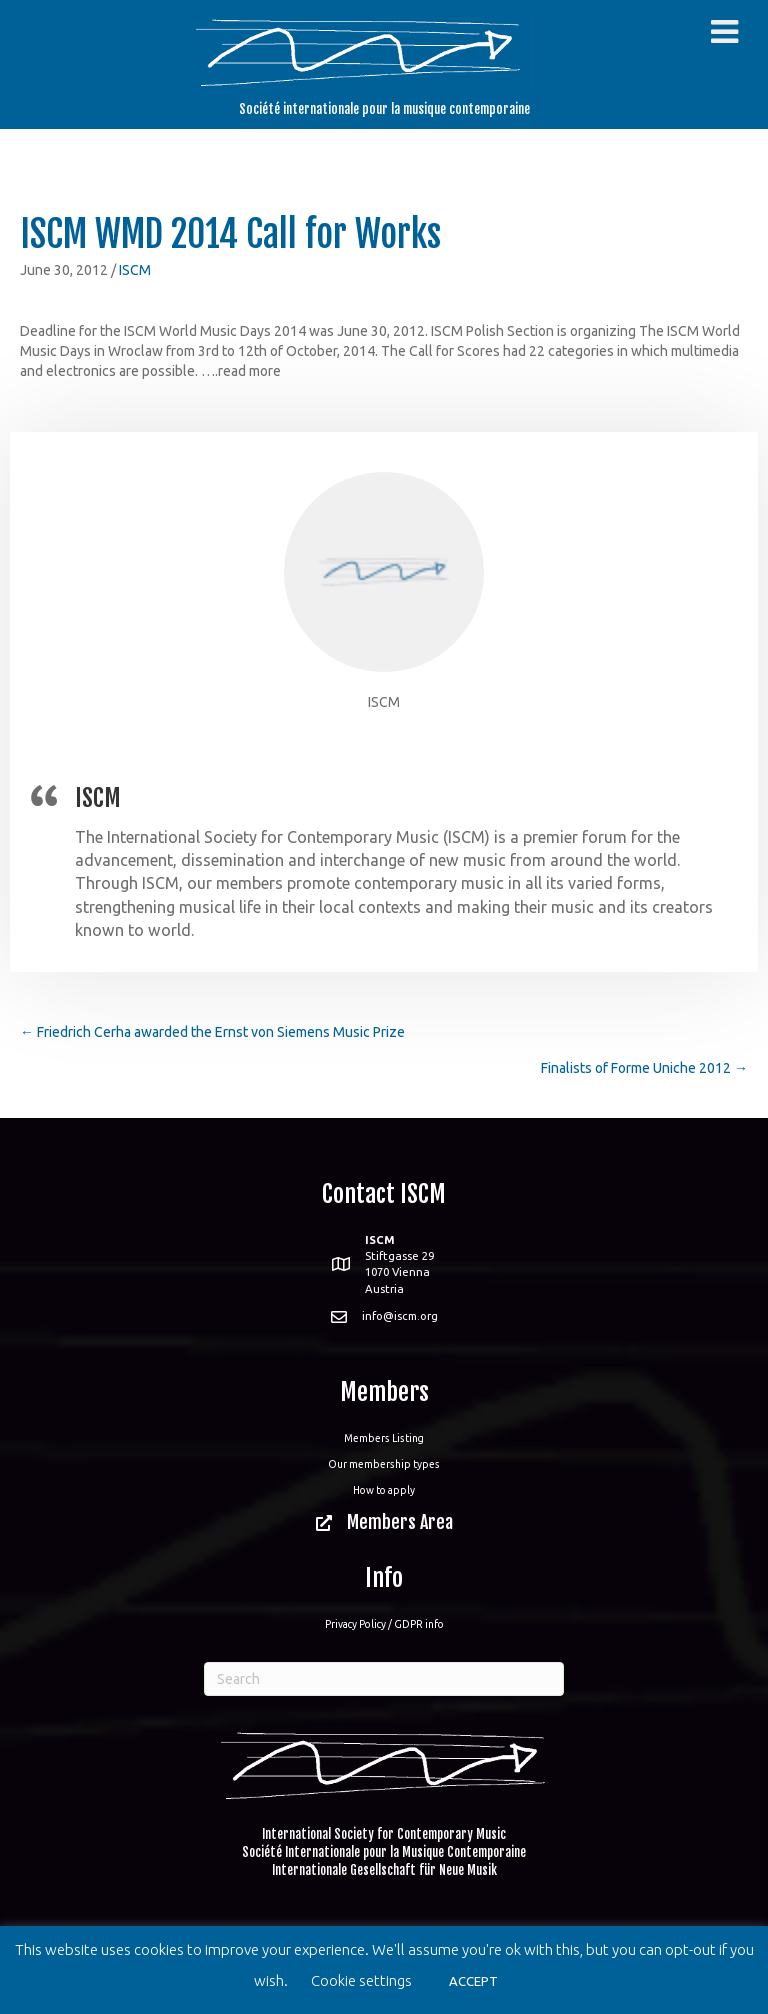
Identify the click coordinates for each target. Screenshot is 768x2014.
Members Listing (384, 1438)
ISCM (135, 270)
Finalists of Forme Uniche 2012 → (644, 1068)
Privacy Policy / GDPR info (384, 1624)
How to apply (384, 1490)
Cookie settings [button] (361, 1980)
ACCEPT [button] (473, 1981)
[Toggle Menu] (724, 32)
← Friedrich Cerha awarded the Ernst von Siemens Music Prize (212, 1032)
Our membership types (384, 1464)
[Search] (384, 1679)
